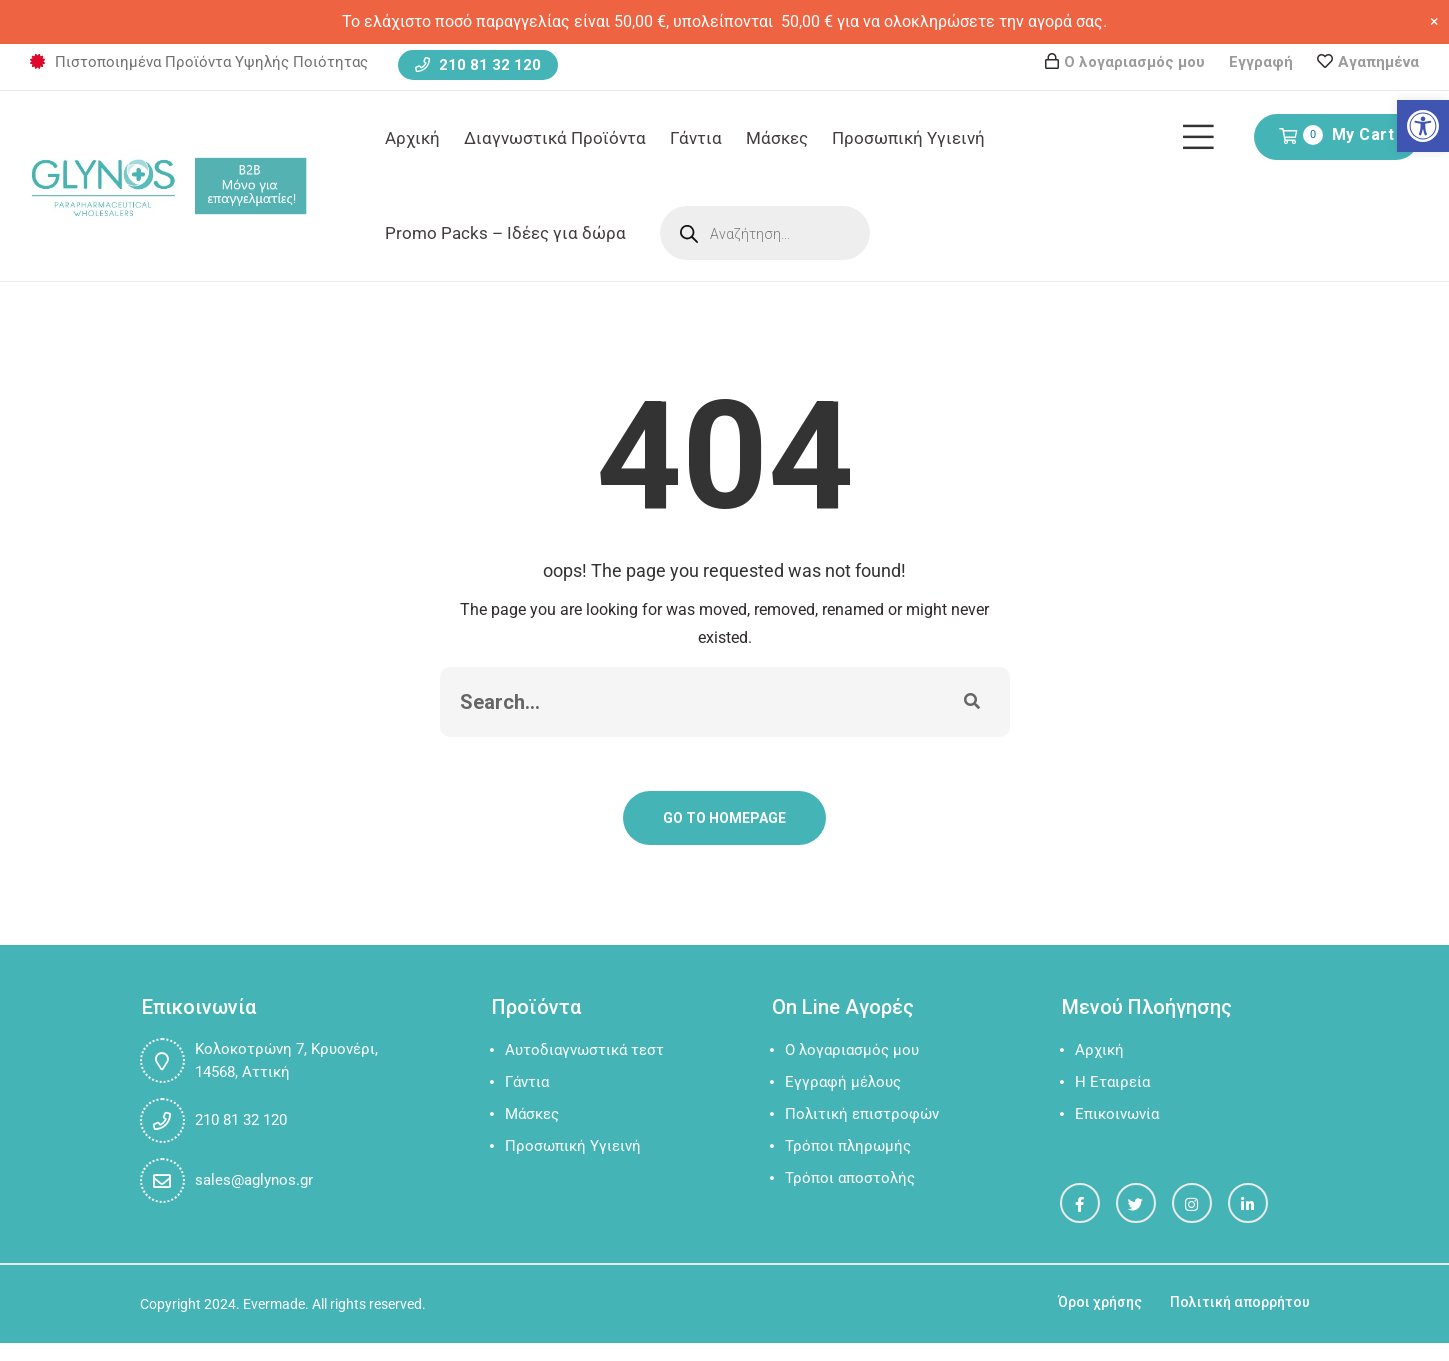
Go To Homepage (724, 818)
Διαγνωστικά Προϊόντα (555, 138)
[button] (1423, 126)
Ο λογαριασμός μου (1134, 62)
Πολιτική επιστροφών (862, 1114)
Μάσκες (777, 138)
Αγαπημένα (1378, 62)
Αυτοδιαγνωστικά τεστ (584, 1050)
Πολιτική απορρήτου (1240, 1302)
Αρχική (412, 138)
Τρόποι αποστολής (850, 1178)
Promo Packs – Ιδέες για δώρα (505, 233)
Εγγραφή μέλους (843, 1082)
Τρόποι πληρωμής (848, 1146)
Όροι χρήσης (1100, 1302)
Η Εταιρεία (1112, 1082)
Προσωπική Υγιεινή (908, 138)
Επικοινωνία (1117, 1114)
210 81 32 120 (478, 65)
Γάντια (696, 138)
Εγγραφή (1261, 62)
